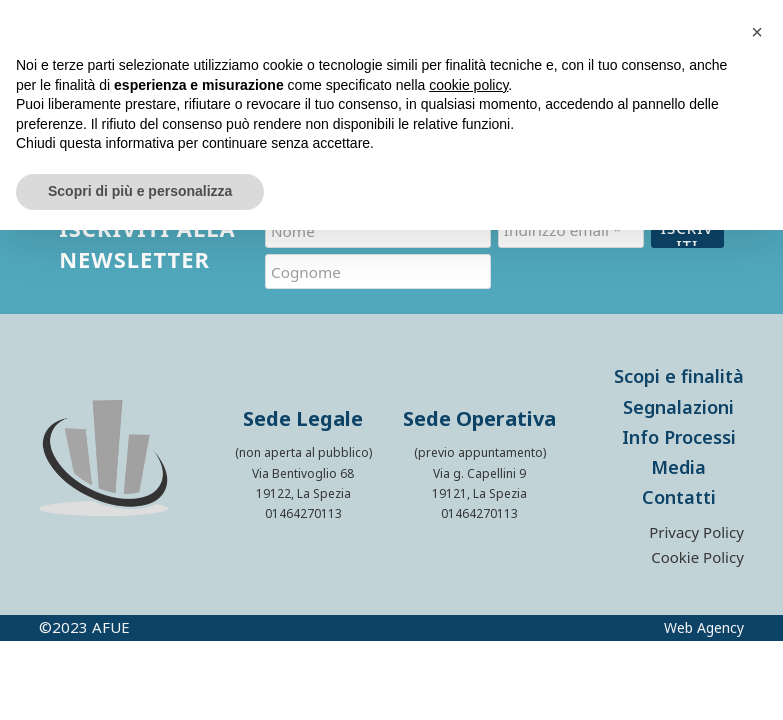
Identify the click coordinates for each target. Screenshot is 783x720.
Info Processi (679, 425)
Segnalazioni (678, 395)
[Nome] (378, 230)
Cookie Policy (697, 546)
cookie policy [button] (468, 85)
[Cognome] (378, 265)
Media (678, 455)
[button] (757, 32)
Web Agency (704, 616)
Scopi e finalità (679, 365)
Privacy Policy (696, 521)
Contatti (679, 485)
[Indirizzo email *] (571, 230)
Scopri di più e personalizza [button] (140, 191)
